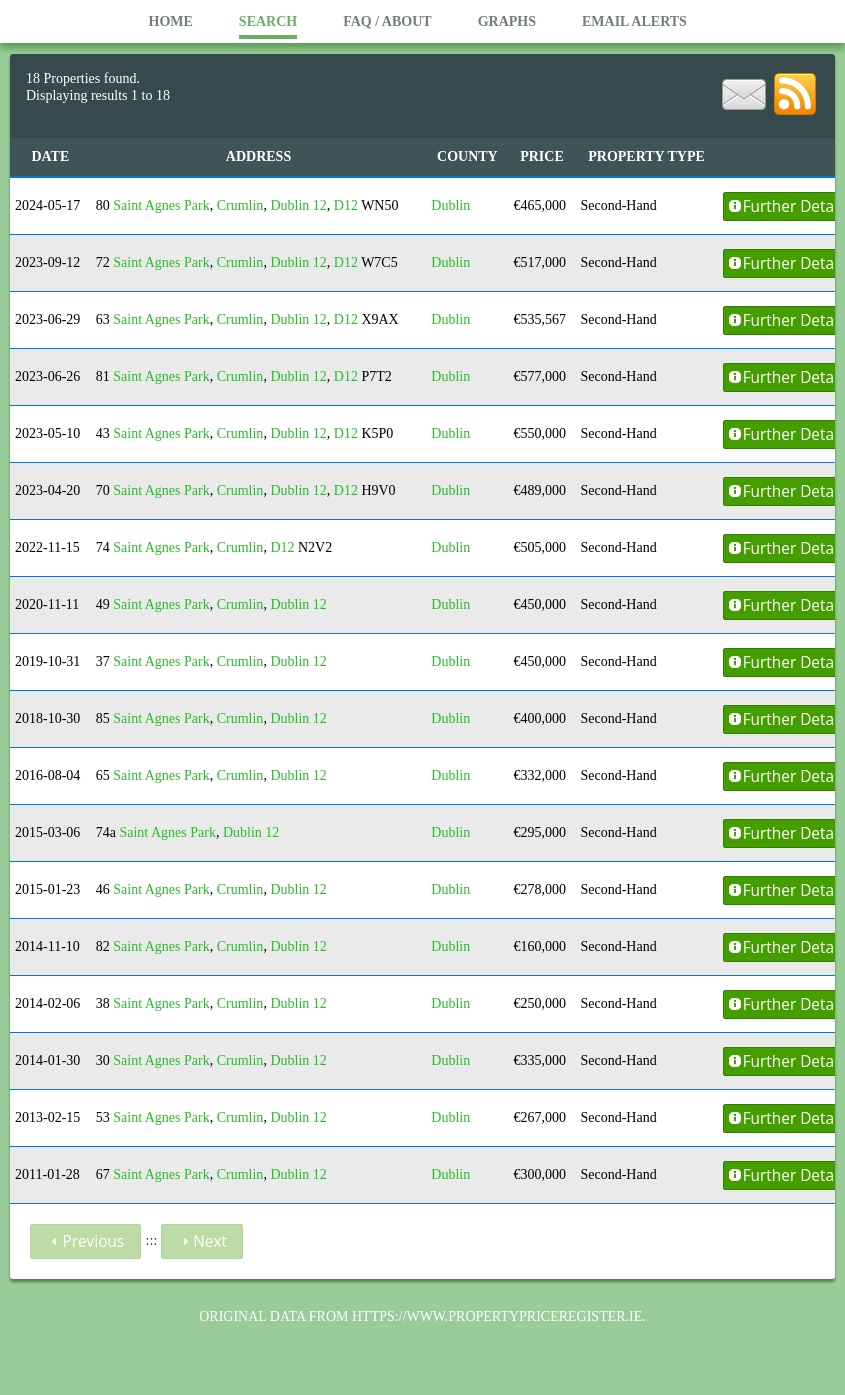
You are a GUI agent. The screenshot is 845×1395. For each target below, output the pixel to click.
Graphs (507, 21)
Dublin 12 (298, 205)
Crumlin (240, 205)
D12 (346, 205)
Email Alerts (634, 21)
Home (171, 21)
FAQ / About (387, 21)
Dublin (450, 205)
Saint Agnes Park (161, 205)
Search (268, 21)
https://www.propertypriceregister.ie (497, 1316)
